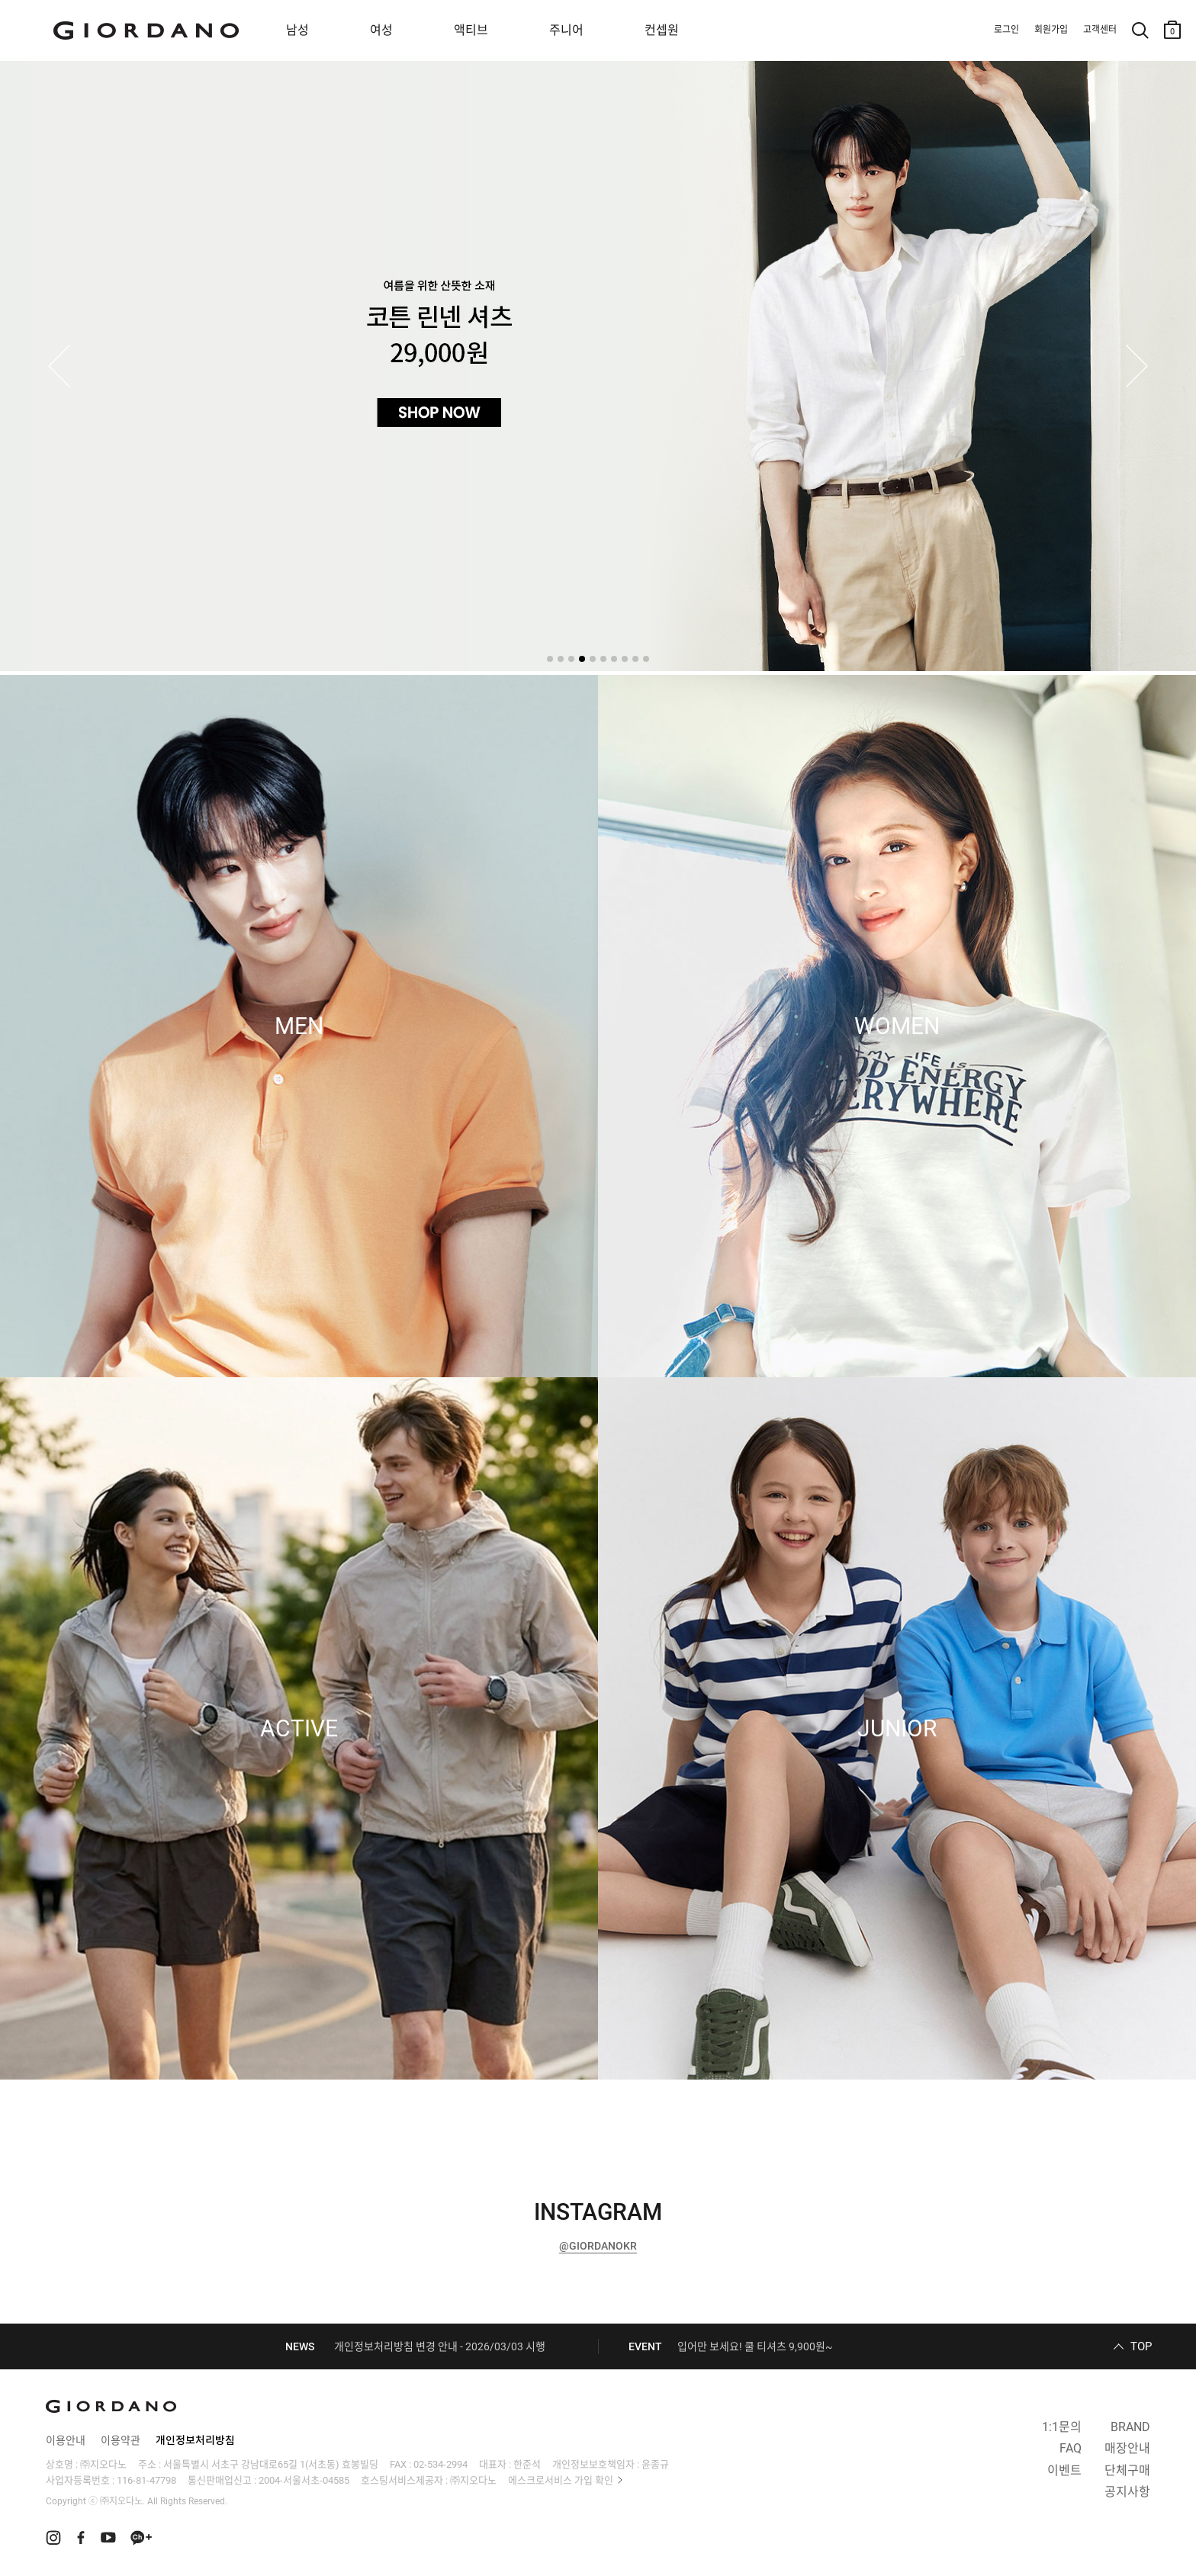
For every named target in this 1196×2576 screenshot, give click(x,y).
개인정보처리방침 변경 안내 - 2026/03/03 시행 (439, 2346)
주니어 (566, 30)
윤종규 (655, 2464)
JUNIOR (897, 1729)
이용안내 (65, 2440)
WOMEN (897, 1026)
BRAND (1130, 2427)
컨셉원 (662, 30)
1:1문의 (1062, 2427)
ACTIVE (299, 1729)
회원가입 (1051, 29)
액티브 (471, 30)
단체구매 (1127, 2470)
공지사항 (1127, 2491)
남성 (297, 30)
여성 (381, 30)
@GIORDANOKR (598, 2246)
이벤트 (1064, 2470)
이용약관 (120, 2440)
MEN (299, 1026)
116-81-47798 (146, 2480)
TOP (1141, 2346)
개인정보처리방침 (195, 2440)
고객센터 (1100, 29)
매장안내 (1127, 2448)
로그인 (1006, 29)
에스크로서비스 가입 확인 (560, 2480)
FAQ (1070, 2448)
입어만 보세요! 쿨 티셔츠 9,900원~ (755, 2346)
